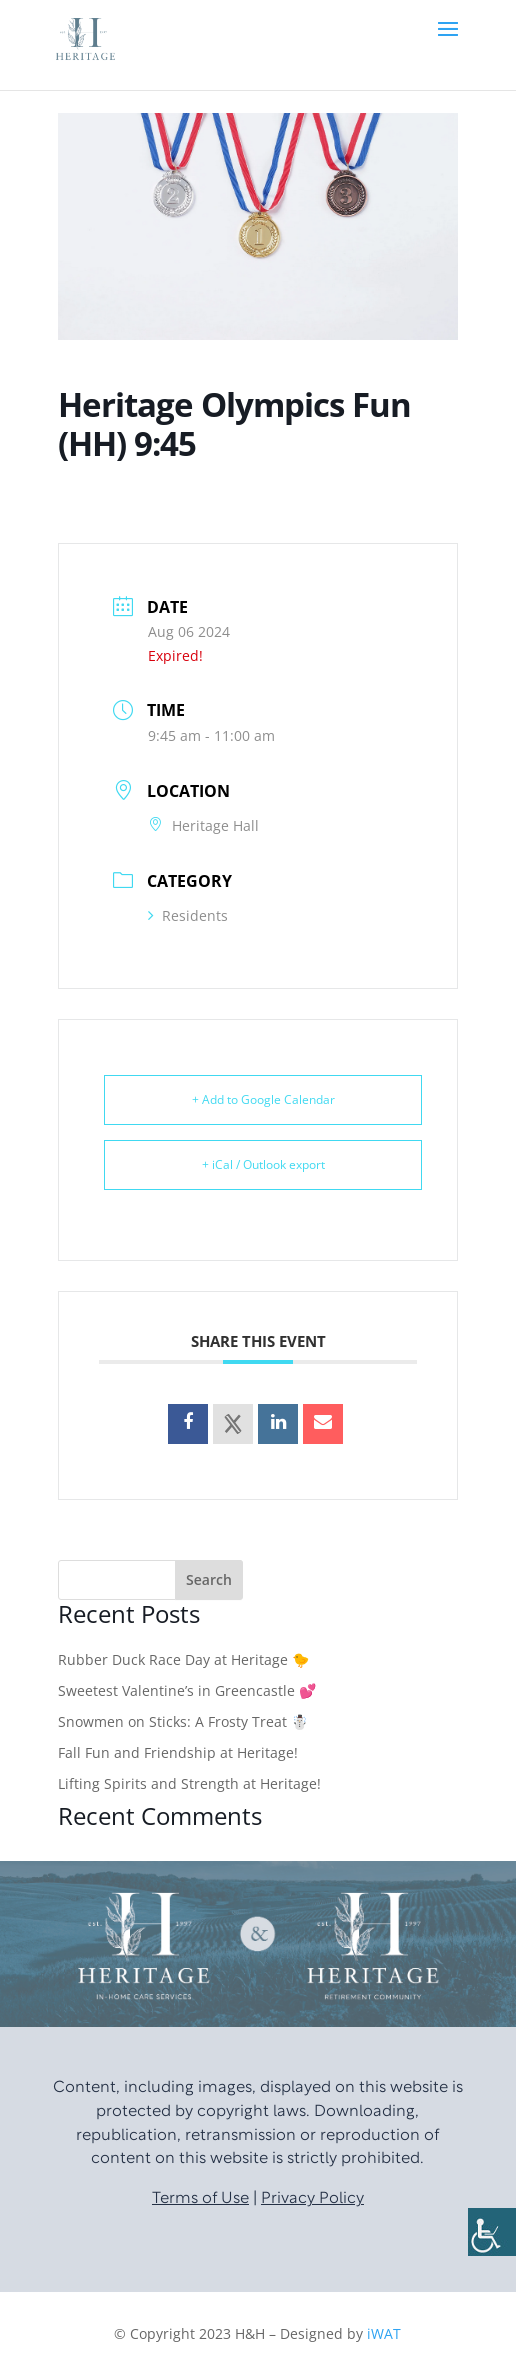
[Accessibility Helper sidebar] (492, 2232)
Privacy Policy (312, 2199)
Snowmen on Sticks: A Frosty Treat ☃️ (183, 1721)
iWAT (384, 2333)
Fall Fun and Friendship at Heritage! (178, 1752)
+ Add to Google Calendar (263, 1099)
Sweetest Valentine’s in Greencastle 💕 (187, 1690)
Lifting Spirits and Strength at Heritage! (189, 1783)
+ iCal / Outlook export (263, 1164)
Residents (188, 915)
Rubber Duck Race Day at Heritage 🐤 (183, 1659)
